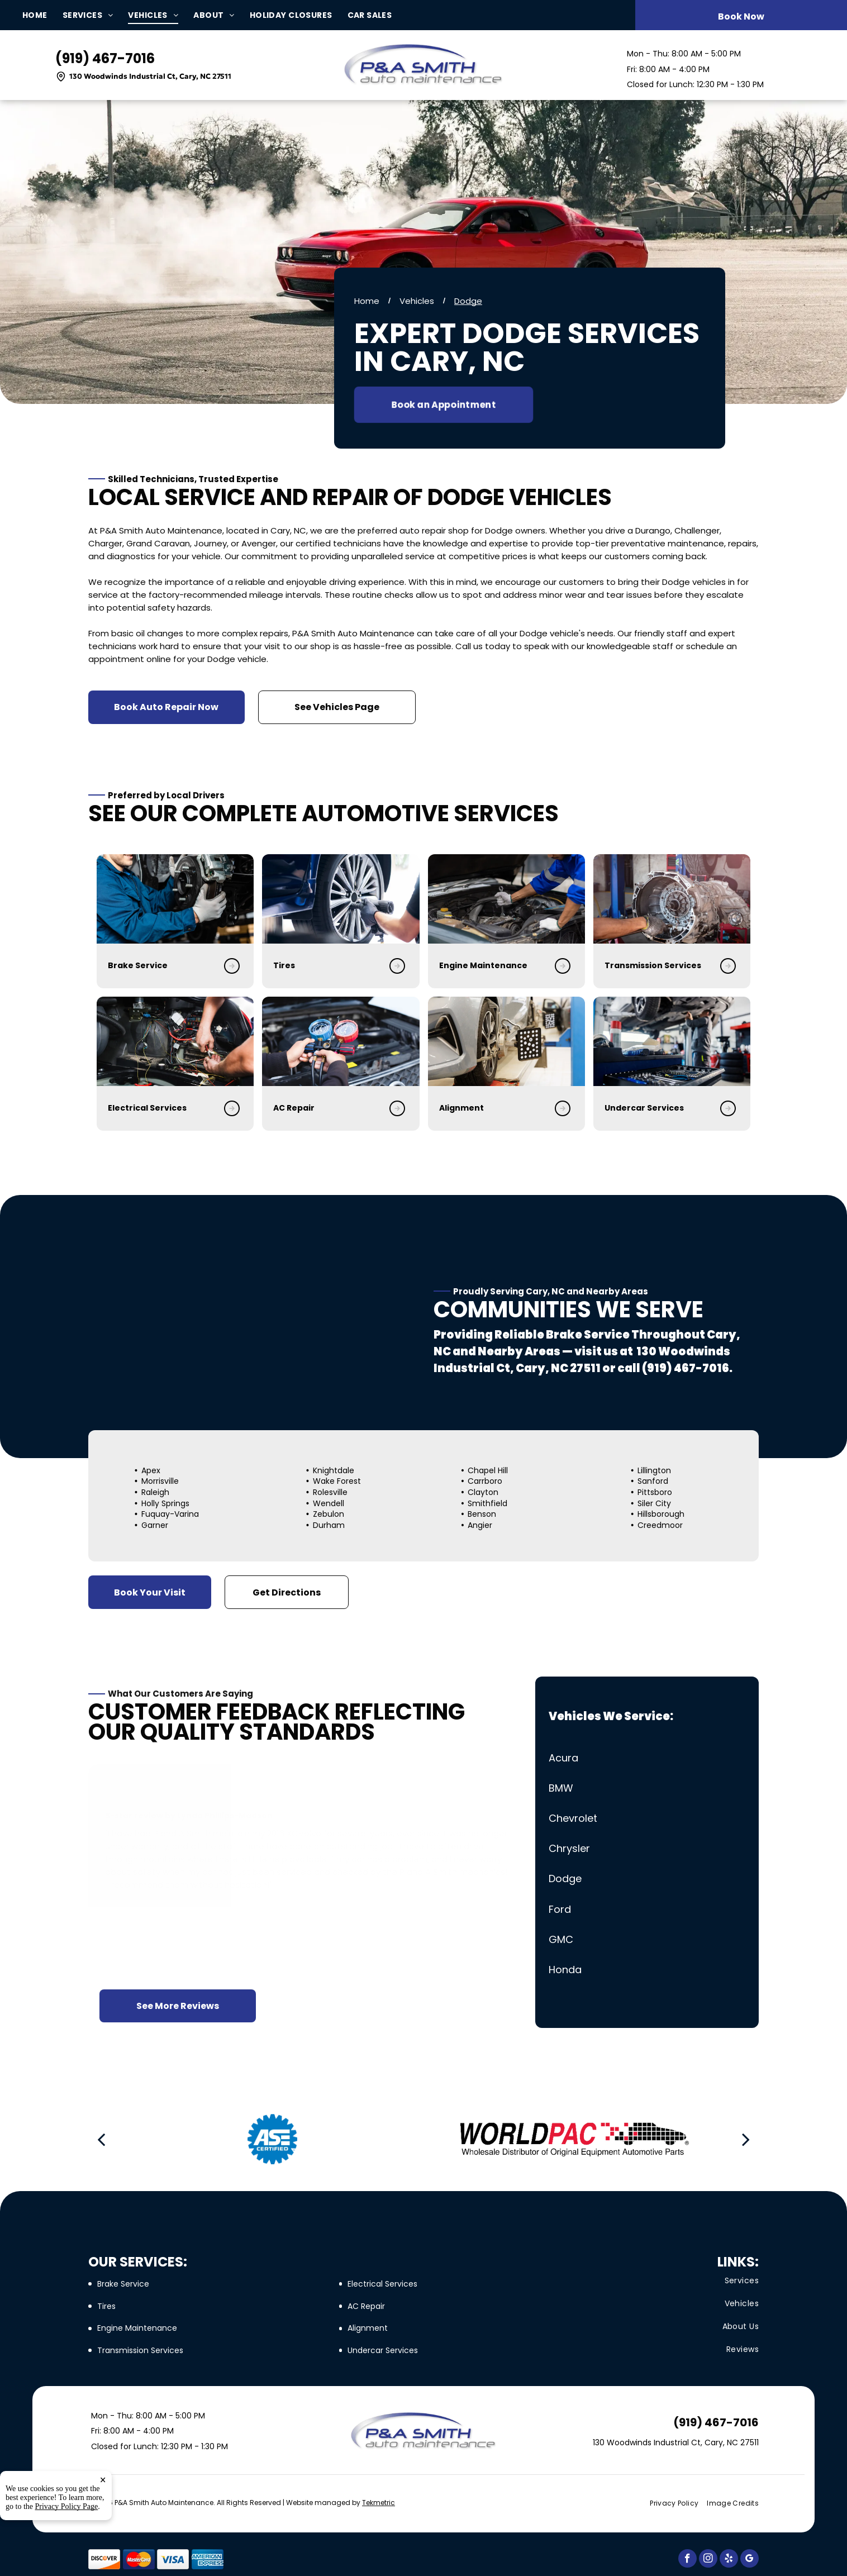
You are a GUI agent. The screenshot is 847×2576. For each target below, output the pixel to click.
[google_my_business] (749, 2559)
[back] (101, 2139)
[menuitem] (42, 15)
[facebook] (687, 2559)
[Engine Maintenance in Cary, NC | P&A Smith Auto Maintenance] (395, 899)
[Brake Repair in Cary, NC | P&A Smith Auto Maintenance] (126, 899)
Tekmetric (378, 2502)
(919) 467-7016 (105, 58)
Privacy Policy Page (66, 2555)
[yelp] (729, 2559)
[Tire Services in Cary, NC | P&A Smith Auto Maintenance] (265, 899)
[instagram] (708, 2559)
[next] (746, 2139)
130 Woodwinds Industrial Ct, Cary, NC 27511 (150, 76)
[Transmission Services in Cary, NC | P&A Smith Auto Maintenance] (526, 899)
